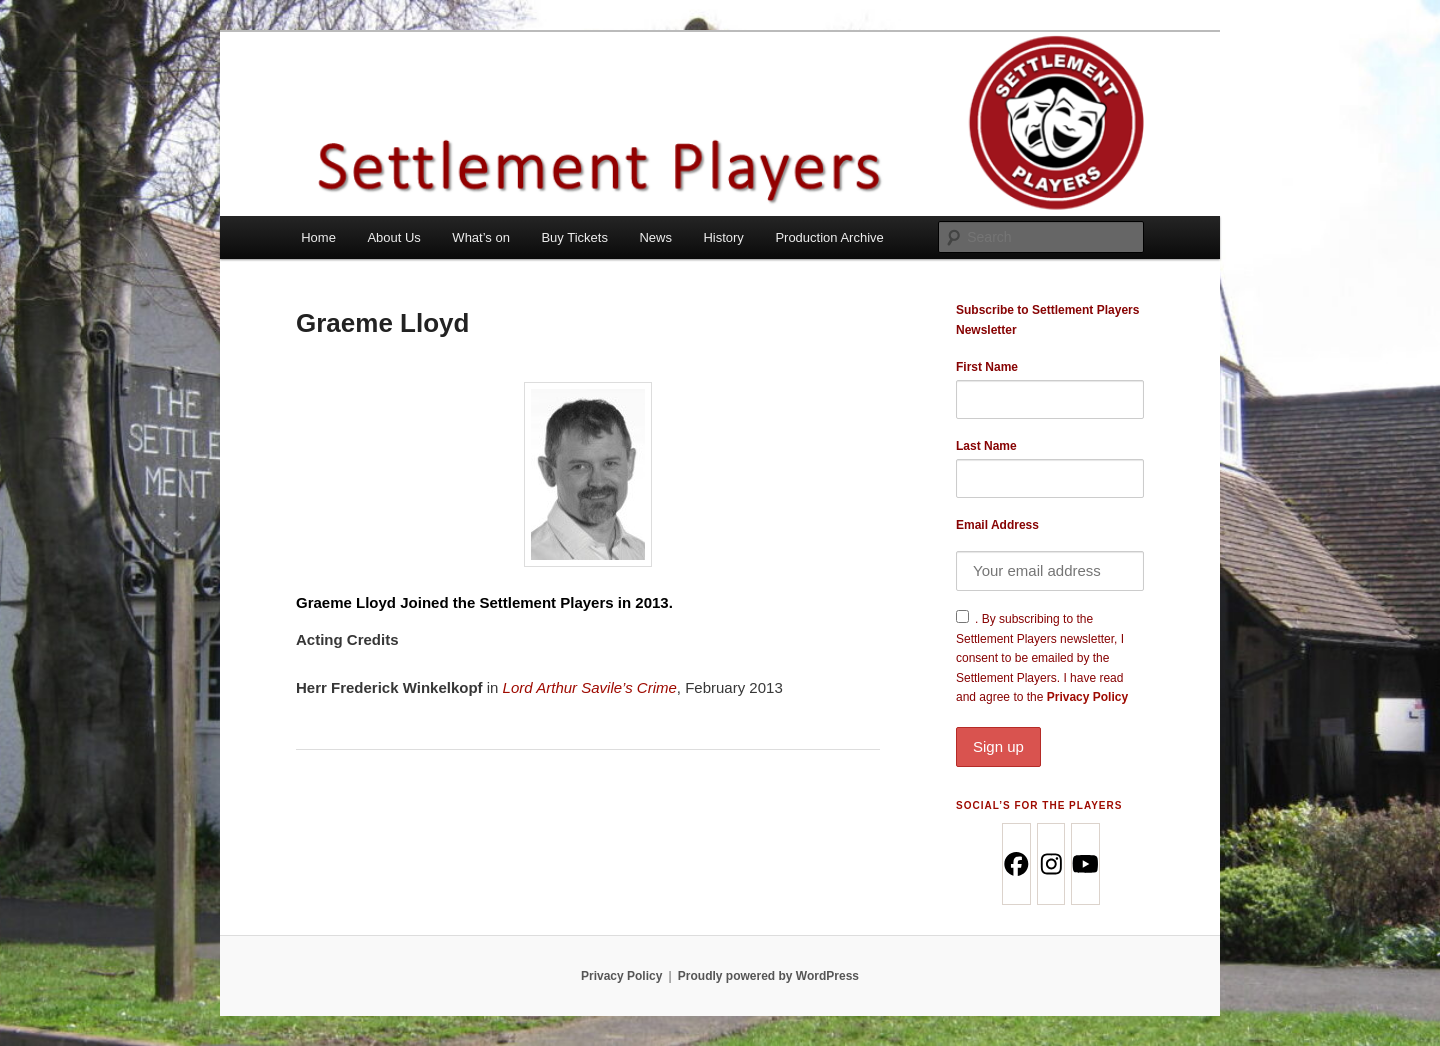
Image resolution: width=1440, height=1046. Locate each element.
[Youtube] (1084, 864)
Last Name (986, 446)
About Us (393, 237)
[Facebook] (1015, 864)
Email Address (997, 525)
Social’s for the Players (1039, 805)
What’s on (481, 237)
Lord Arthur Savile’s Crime (590, 687)
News (655, 237)
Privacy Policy (1050, 728)
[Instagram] (1050, 864)
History (723, 237)
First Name (987, 367)
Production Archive (829, 237)
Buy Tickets (574, 237)
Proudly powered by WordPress (768, 976)
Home (318, 237)
